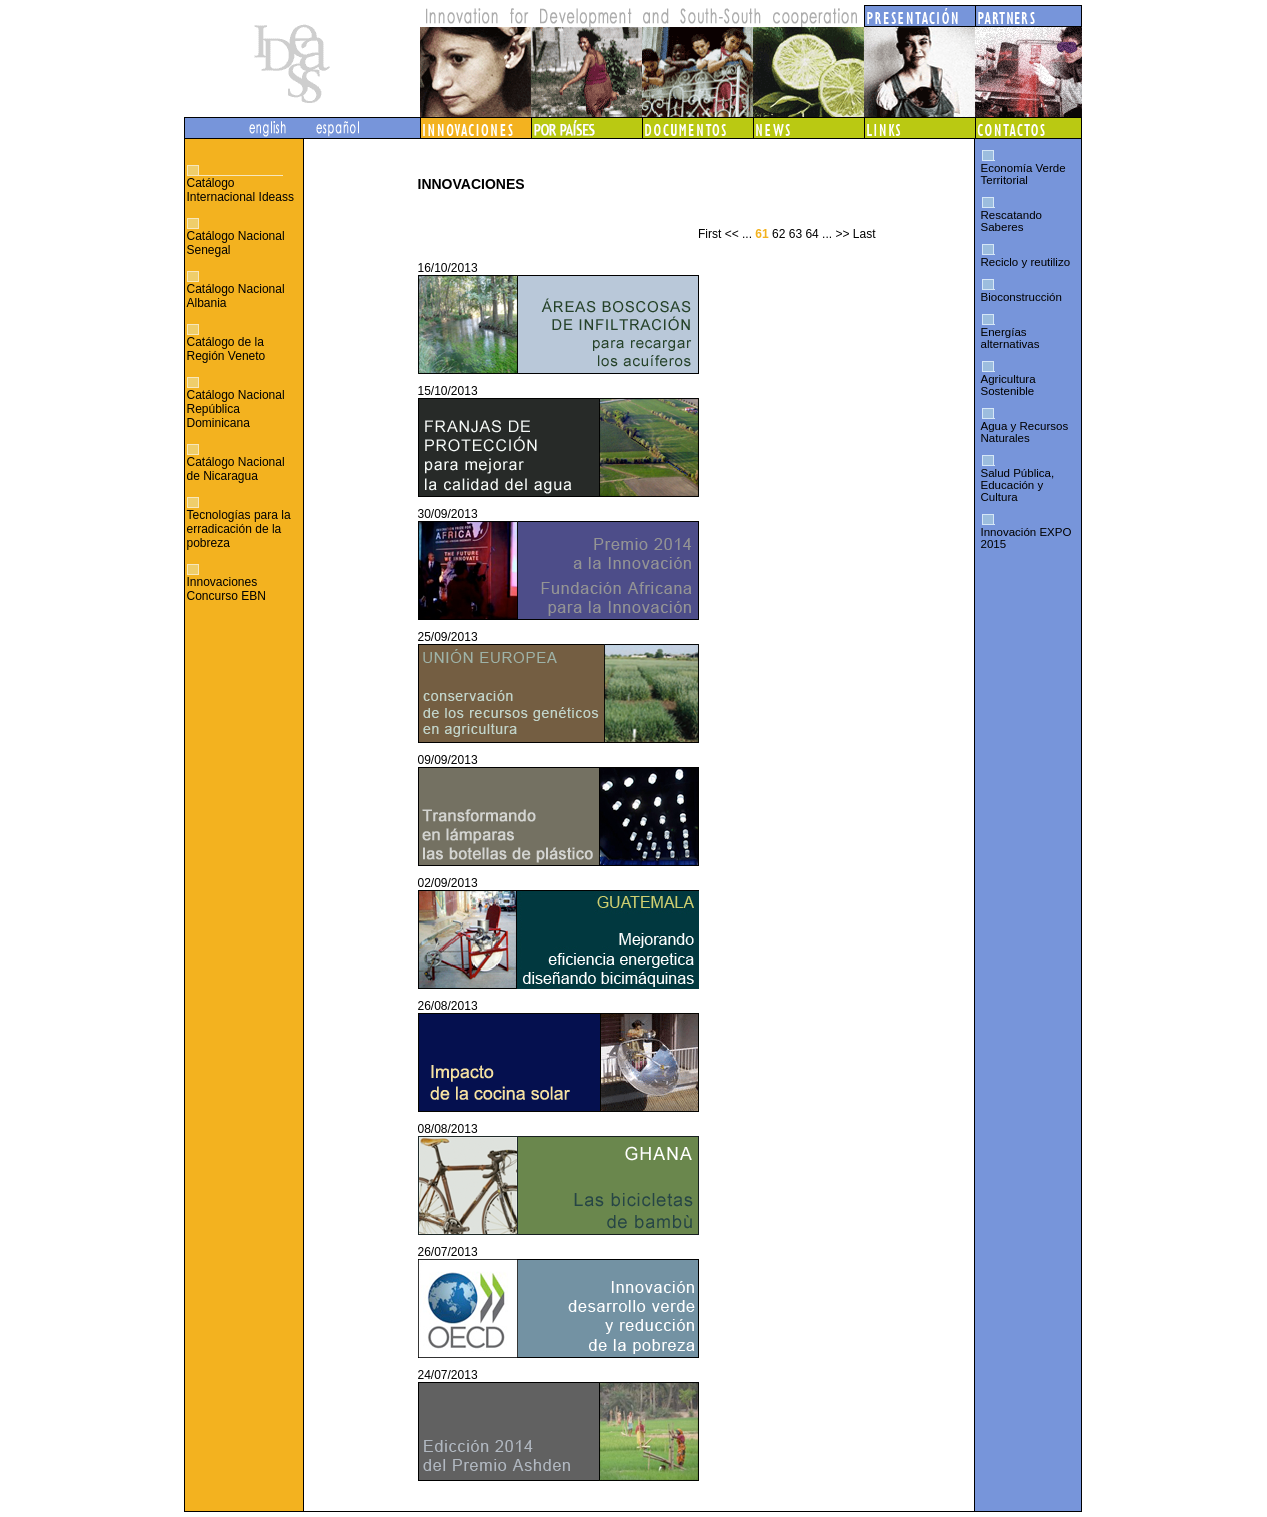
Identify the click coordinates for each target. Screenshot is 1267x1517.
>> (842, 234)
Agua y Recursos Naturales (1025, 432)
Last (864, 234)
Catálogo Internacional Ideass (240, 190)
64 (811, 234)
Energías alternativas (1010, 338)
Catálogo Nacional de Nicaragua (236, 469)
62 (778, 234)
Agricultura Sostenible (1008, 385)
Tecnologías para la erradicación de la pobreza (239, 529)
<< (732, 234)
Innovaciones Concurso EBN (226, 589)
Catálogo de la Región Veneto (226, 349)
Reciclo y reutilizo (1026, 262)
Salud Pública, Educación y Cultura (1018, 485)
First (709, 234)
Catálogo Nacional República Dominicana (236, 409)
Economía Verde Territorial (1023, 174)
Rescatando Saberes (1011, 221)
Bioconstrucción (1021, 297)
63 (795, 234)
